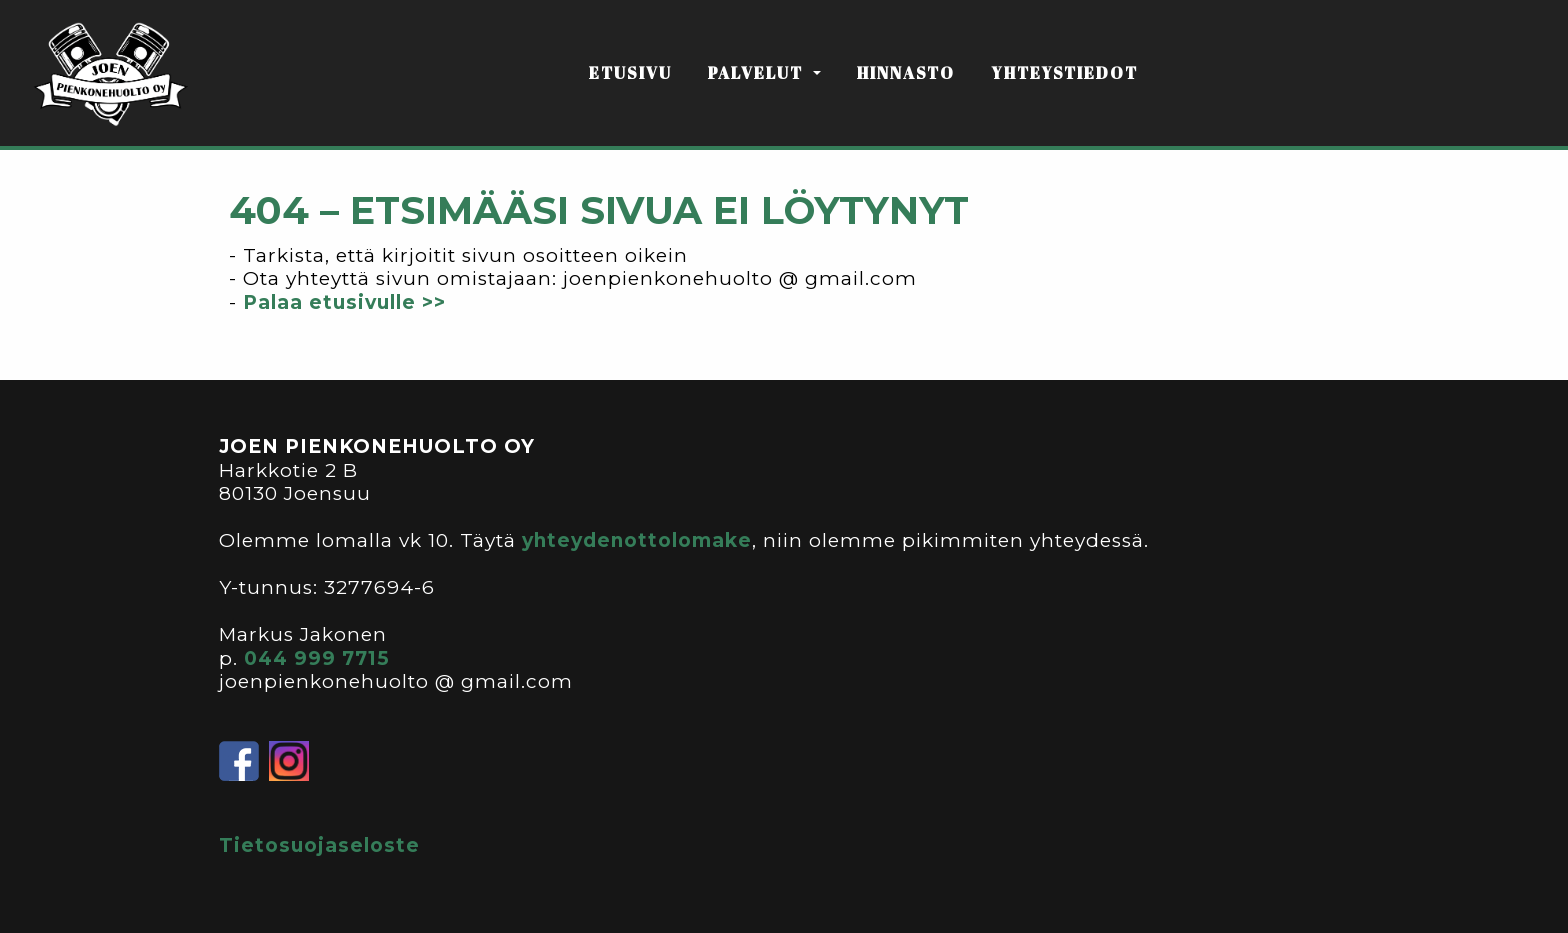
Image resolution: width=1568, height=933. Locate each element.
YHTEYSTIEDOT (1064, 73)
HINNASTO (906, 73)
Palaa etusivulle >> (344, 302)
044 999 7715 (317, 658)
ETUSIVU (630, 73)
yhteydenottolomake (637, 540)
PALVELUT (758, 73)
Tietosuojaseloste (319, 845)
